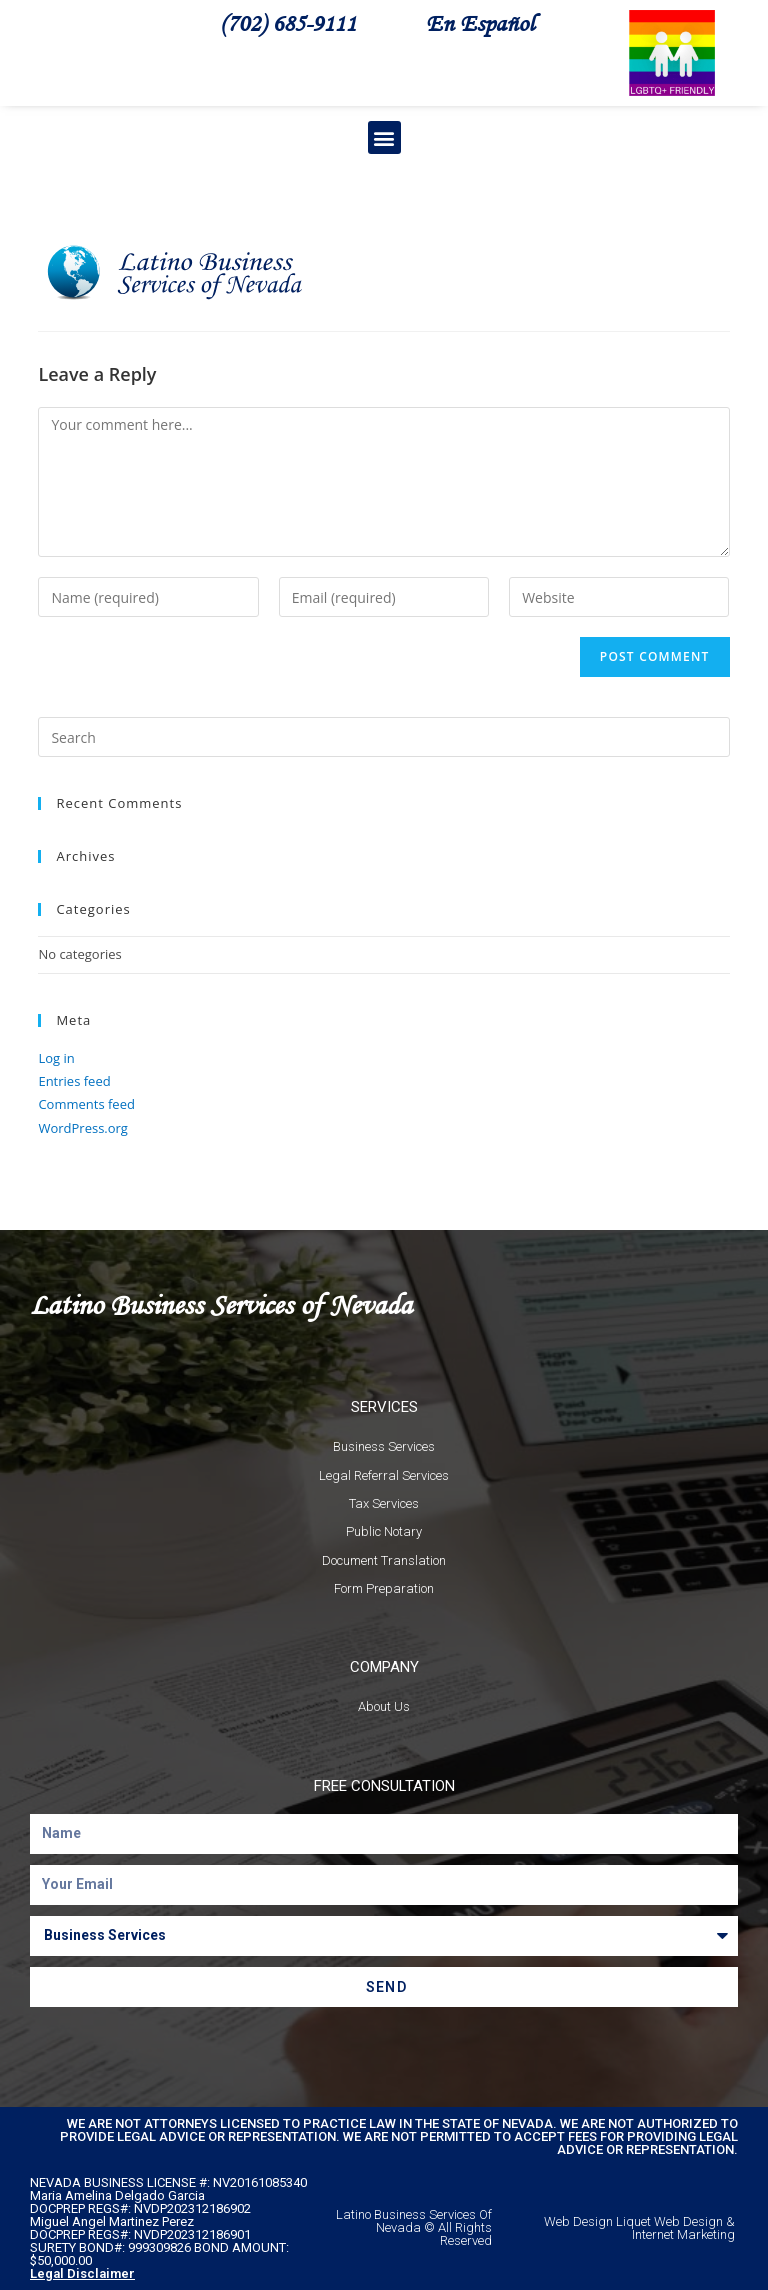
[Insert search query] (383, 737)
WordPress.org (83, 1128)
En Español (480, 22)
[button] (384, 137)
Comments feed (86, 1104)
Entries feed (74, 1081)
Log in (56, 1058)
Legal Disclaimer (82, 2273)
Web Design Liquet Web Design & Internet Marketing (639, 2228)
